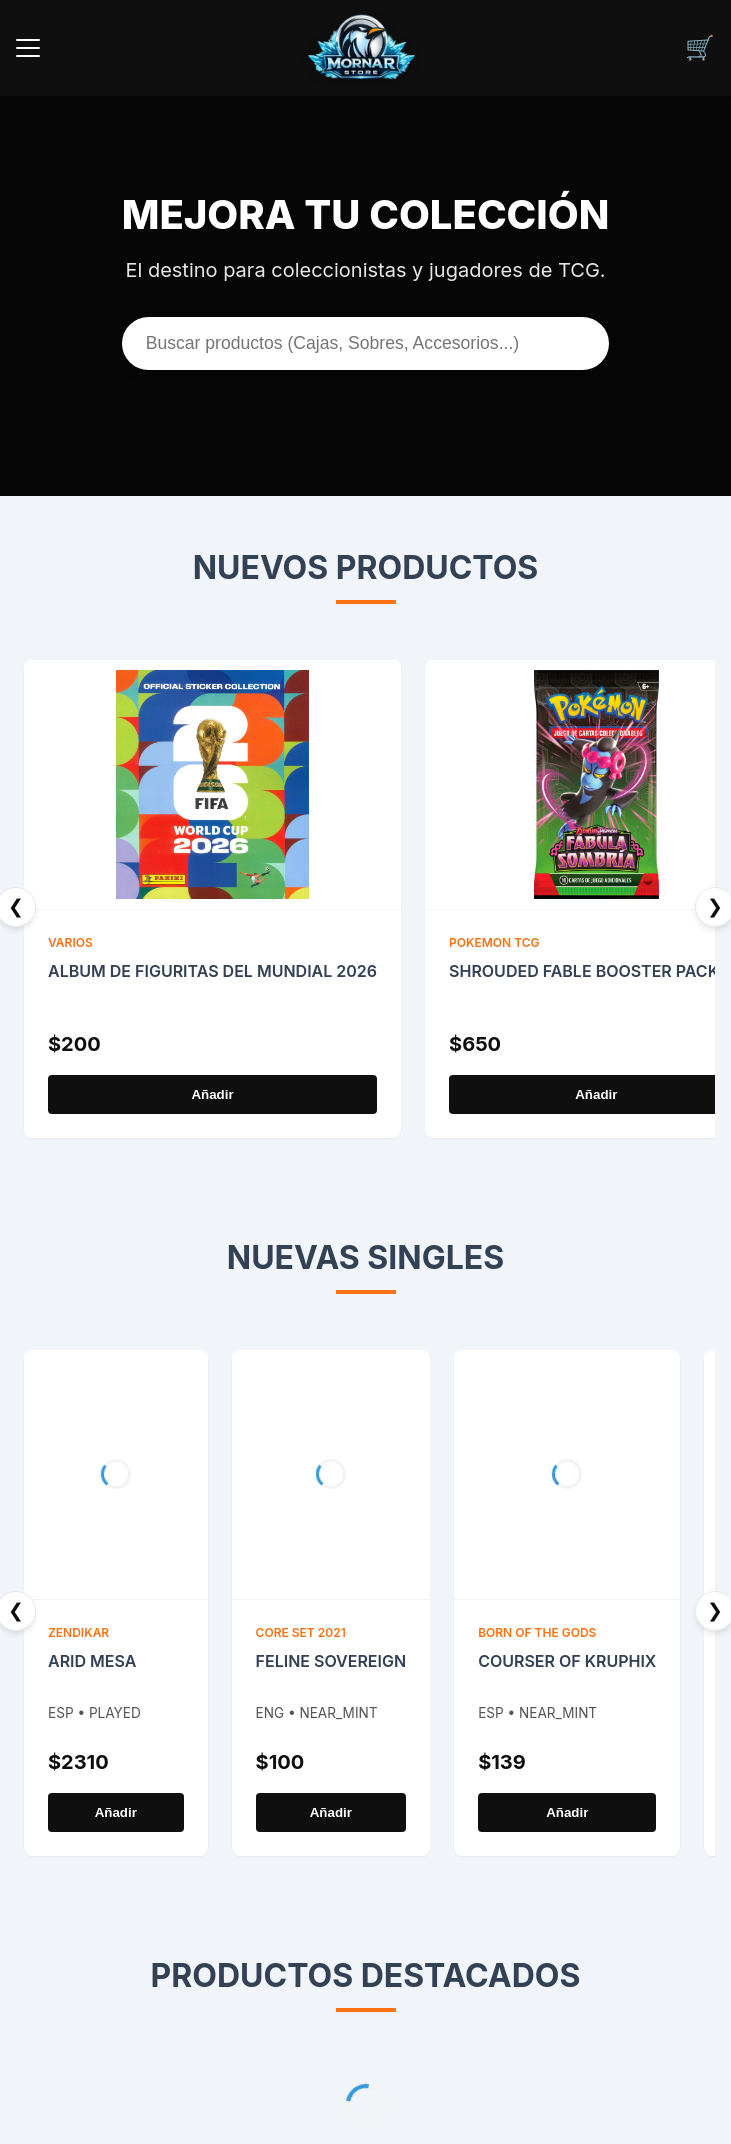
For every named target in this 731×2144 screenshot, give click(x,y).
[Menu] (28, 48)
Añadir (212, 1094)
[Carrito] (700, 48)
